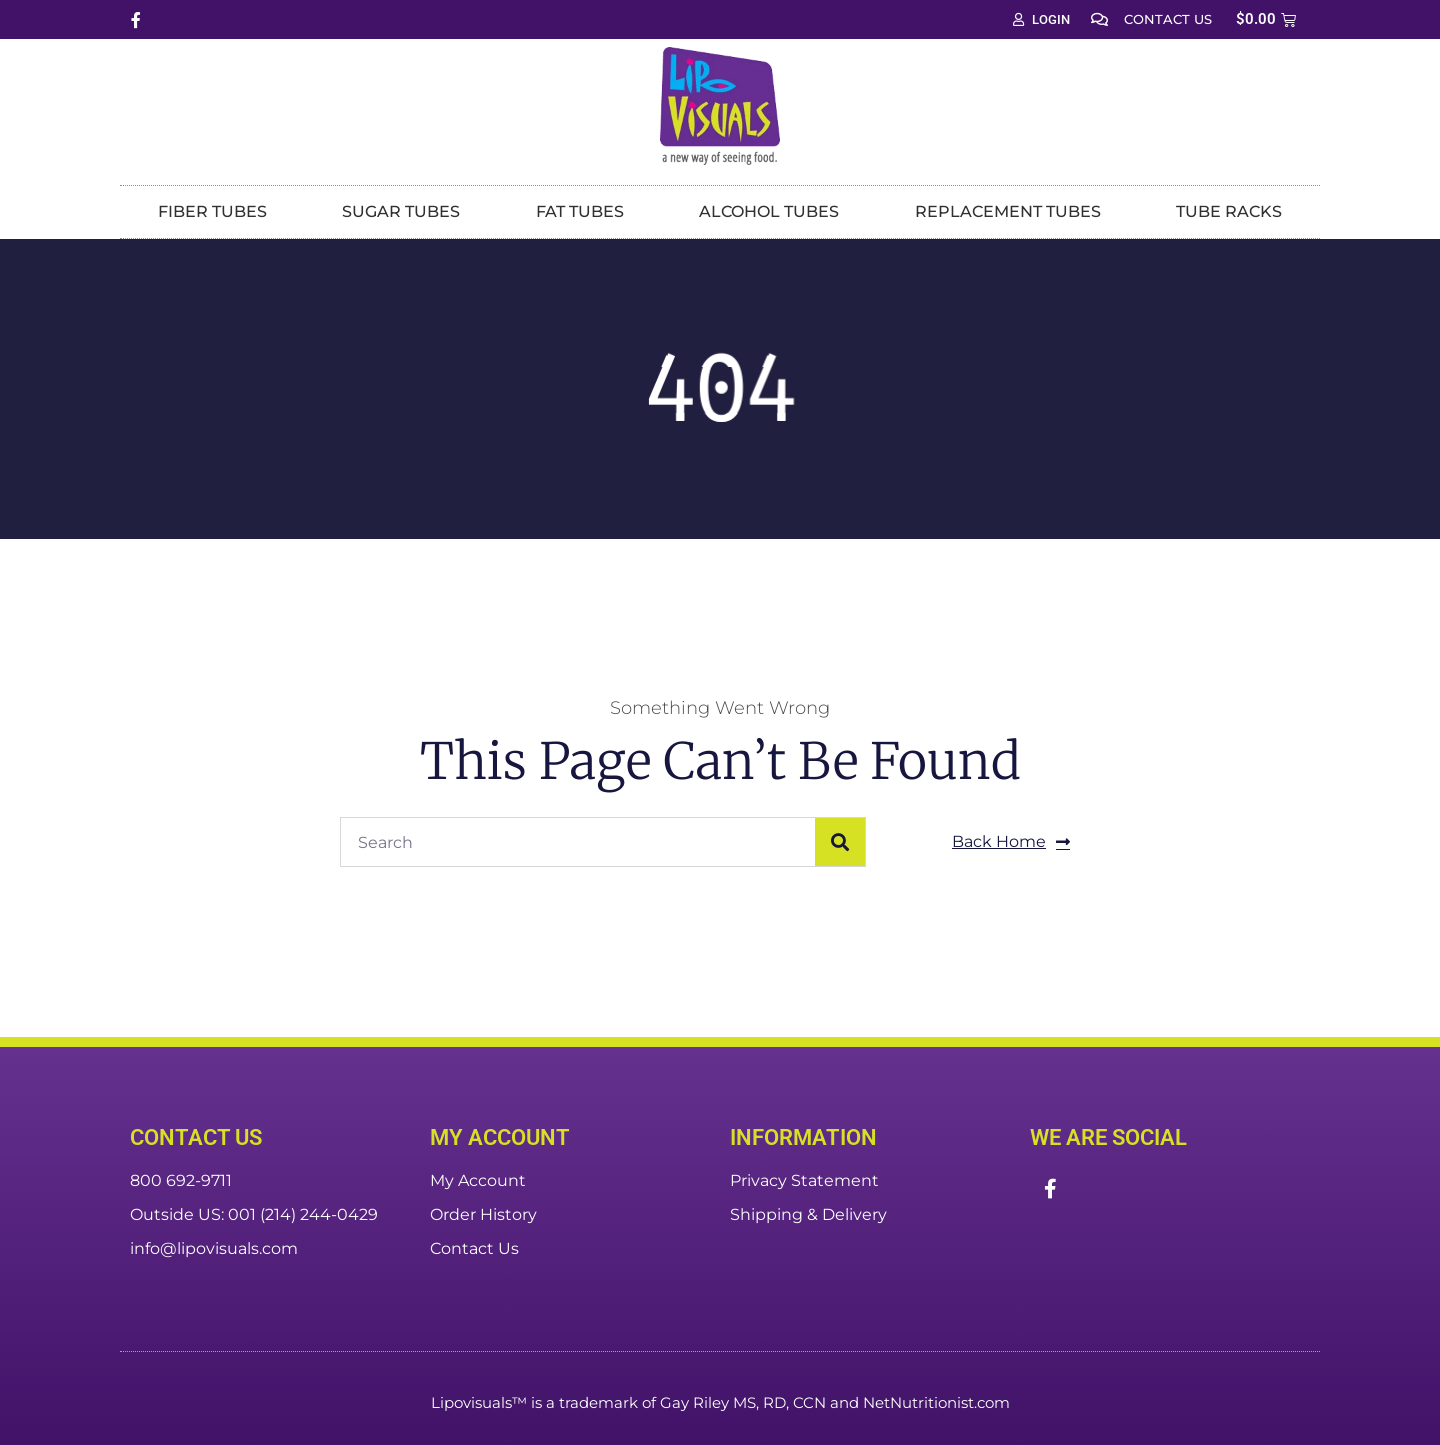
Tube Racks (1229, 211)
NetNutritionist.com (936, 1402)
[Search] (840, 842)
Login (1041, 19)
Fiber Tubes (212, 211)
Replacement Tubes (1008, 211)
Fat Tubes (580, 211)
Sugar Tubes (401, 211)
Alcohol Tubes (769, 211)
